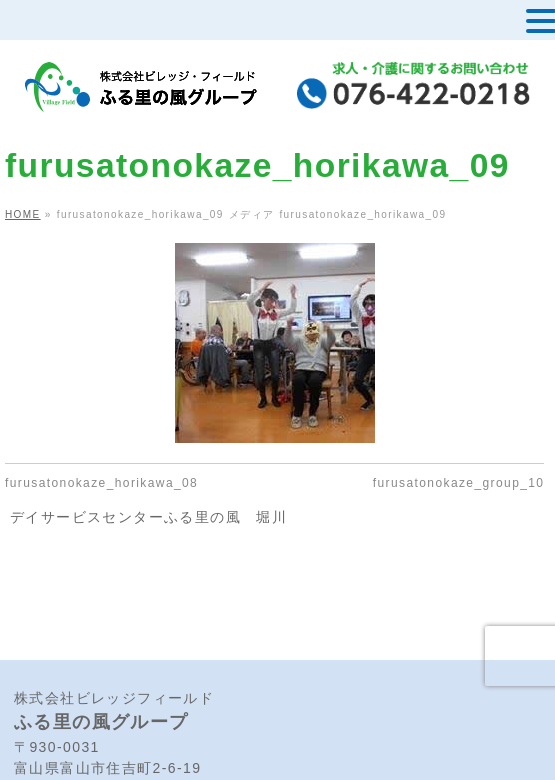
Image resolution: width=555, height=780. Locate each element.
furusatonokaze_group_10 (459, 483)
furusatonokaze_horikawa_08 (101, 483)
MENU (48, 25)
